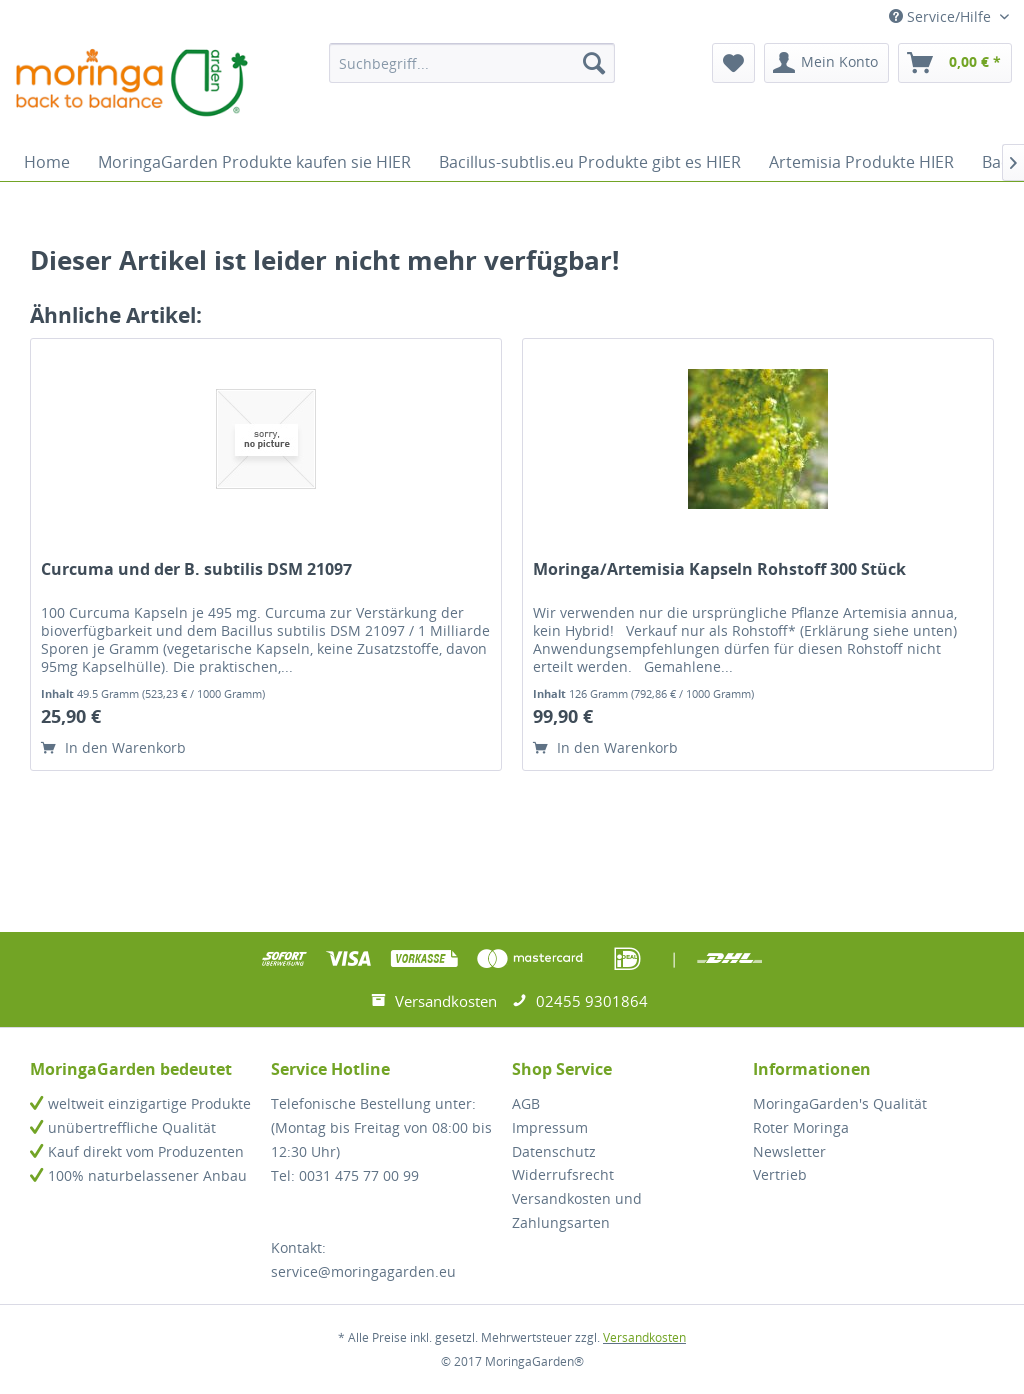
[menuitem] (472, 63)
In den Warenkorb (113, 747)
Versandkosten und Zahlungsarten (577, 1210)
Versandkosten (644, 1337)
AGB (526, 1103)
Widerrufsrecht (563, 1174)
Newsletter (789, 1151)
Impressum (550, 1127)
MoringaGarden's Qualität (840, 1103)
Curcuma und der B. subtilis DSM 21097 (196, 569)
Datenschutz (554, 1151)
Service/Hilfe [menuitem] (942, 16)
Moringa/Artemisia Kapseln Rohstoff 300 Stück (719, 569)
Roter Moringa (801, 1127)
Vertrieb (780, 1174)
